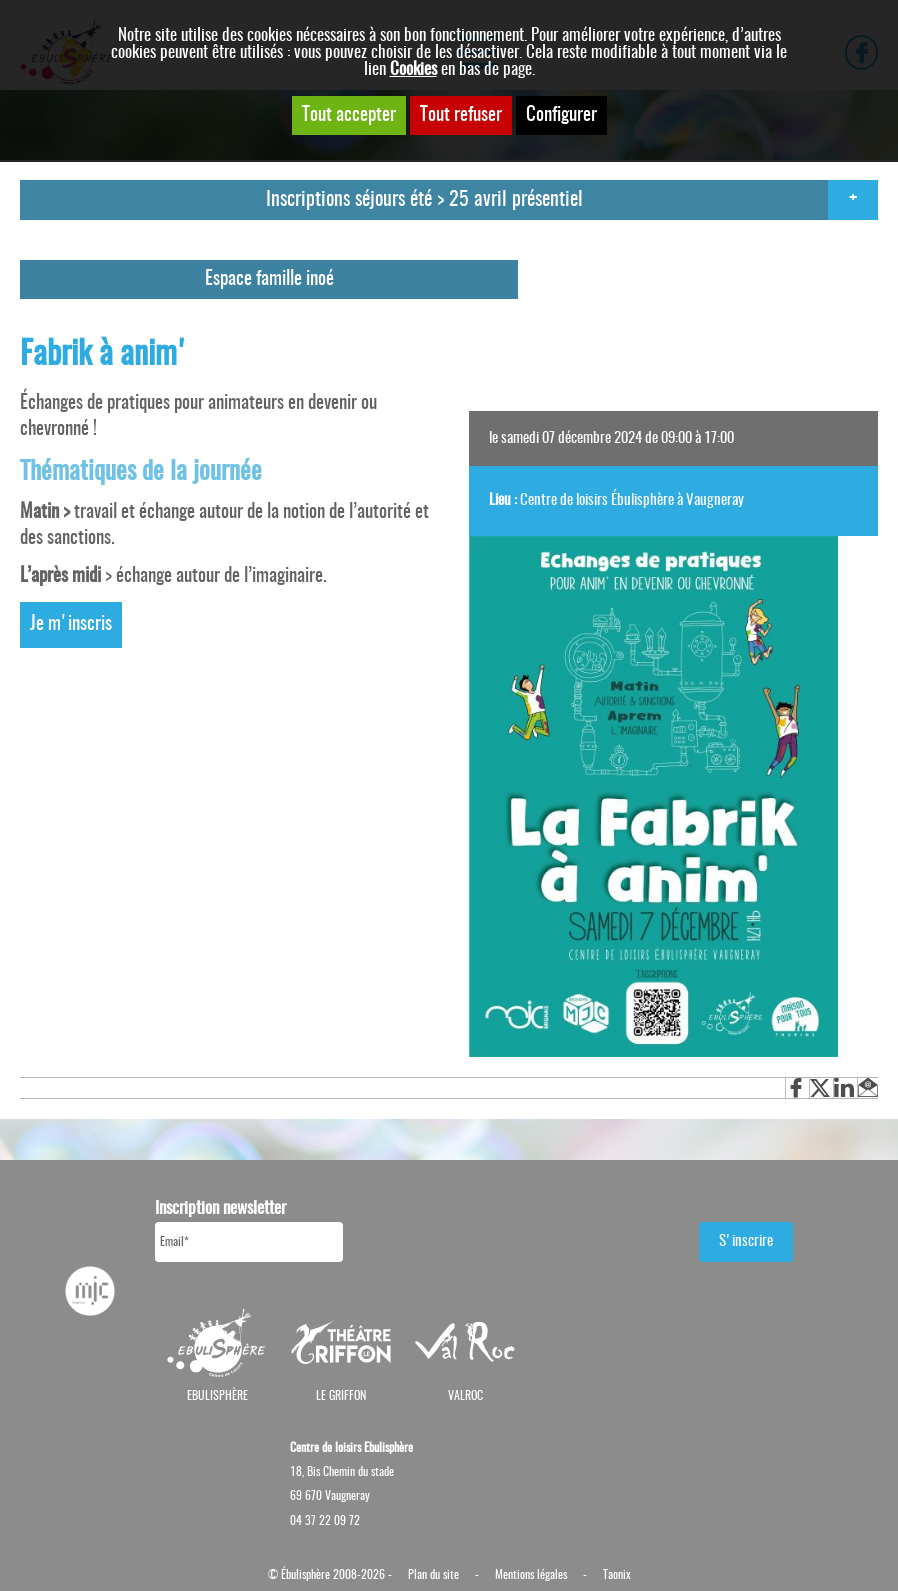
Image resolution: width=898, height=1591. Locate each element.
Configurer (561, 115)
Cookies (413, 69)
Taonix (617, 1575)
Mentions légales (531, 1575)
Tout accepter (349, 115)
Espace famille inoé (269, 279)
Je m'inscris (71, 624)
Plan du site (433, 1575)
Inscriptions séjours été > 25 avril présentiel (424, 200)
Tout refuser (461, 115)
